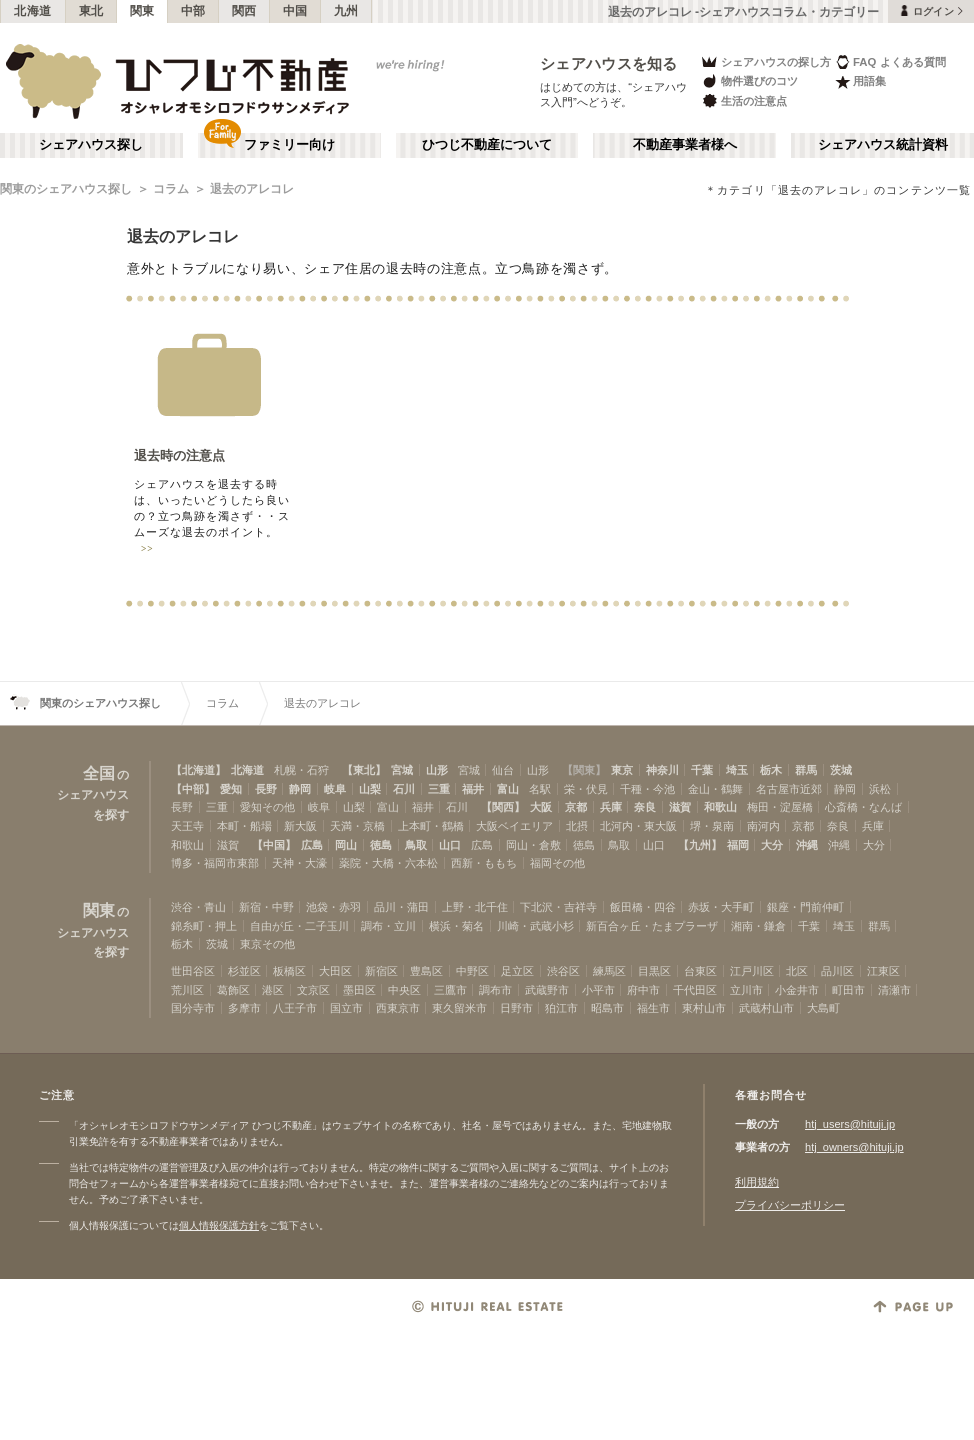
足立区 (517, 971)
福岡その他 (557, 863)
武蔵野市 (547, 990)
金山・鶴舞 (715, 789)
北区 (797, 971)
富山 (508, 789)
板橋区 (289, 971)
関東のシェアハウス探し (66, 189)
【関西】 (503, 807)
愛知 (231, 789)
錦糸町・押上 (204, 926)
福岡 (738, 845)
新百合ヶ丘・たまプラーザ (652, 926)
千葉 (702, 770)
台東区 (700, 971)
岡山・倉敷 (533, 845)
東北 (91, 11)
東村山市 (704, 1008)
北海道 (33, 11)
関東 (142, 11)
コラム (171, 189)
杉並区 (244, 971)
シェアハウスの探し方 (765, 61)
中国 (295, 11)
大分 (772, 845)
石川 (404, 789)
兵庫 (611, 807)
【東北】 (364, 770)
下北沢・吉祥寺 (558, 907)
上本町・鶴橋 (431, 826)
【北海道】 (198, 770)
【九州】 (700, 845)
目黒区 (654, 971)
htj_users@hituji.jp (850, 1124)
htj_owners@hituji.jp (854, 1147)
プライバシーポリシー (790, 1205)
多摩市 (244, 1008)
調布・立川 (388, 926)
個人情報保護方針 (219, 1225)
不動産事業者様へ (685, 145)
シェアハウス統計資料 (883, 145)
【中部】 (193, 789)
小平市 (598, 990)
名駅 (540, 789)
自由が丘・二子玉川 (299, 926)
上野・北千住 (475, 907)
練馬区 (609, 971)
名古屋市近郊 (789, 789)
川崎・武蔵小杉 (535, 926)
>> (147, 549)
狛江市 (561, 1008)
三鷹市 (450, 990)
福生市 (653, 1008)
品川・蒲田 (401, 907)
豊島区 (426, 971)
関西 (244, 11)
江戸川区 (752, 971)
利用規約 (757, 1182)
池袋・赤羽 (333, 907)
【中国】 (274, 845)
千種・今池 (647, 789)
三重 (439, 789)
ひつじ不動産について (487, 145)
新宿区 (381, 971)
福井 (473, 789)
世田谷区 (193, 971)
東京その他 (267, 944)
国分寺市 (193, 1008)
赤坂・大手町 (721, 907)
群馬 (806, 770)
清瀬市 (894, 990)
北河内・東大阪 (638, 826)
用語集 (860, 81)
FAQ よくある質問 (890, 61)
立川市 (746, 990)
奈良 (645, 807)
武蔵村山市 (766, 1008)
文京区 (313, 990)
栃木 (771, 770)
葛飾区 (233, 990)
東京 (622, 770)
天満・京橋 (357, 826)
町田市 (848, 990)
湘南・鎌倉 (758, 926)
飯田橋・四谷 (643, 907)
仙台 (503, 770)
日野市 (516, 1008)
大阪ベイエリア (514, 826)
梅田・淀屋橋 (780, 807)
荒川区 (187, 990)
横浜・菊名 (456, 926)
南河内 (763, 826)
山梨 (370, 789)
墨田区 (359, 990)
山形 (437, 770)
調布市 (495, 990)
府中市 (643, 990)
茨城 (841, 770)
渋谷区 (563, 971)
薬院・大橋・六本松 (388, 863)
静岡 (300, 789)
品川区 (837, 971)
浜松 (880, 789)
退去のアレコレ (252, 189)
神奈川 (662, 770)
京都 (576, 807)
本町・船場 (244, 826)
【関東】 (584, 770)
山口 (450, 845)
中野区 (472, 971)
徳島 (381, 845)
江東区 (883, 971)
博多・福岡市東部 (215, 863)
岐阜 (335, 789)
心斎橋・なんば (863, 807)
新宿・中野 (266, 907)
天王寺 (187, 826)
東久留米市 (459, 1008)
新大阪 (300, 826)
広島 (312, 845)
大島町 (823, 1008)
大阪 (541, 807)
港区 (273, 990)
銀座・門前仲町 (805, 907)
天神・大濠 (299, 863)
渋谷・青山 (198, 907)
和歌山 (720, 807)
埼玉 (737, 770)
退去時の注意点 (179, 455)
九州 (346, 11)
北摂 (577, 826)
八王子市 (295, 1008)
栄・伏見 (586, 789)
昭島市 (607, 1008)
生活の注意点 (743, 100)
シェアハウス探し (91, 145)
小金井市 (797, 990)
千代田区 (695, 990)
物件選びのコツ (749, 81)
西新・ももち (484, 863)
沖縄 (807, 845)
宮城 (402, 770)
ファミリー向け (289, 145)
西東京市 (398, 1008)
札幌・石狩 (301, 770)
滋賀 (680, 807)
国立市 (346, 1008)
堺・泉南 (712, 826)
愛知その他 (267, 807)
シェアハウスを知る (609, 63)
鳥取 (416, 845)
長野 (266, 789)
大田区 (335, 971)
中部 (193, 11)
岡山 (346, 845)
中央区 (404, 990)
